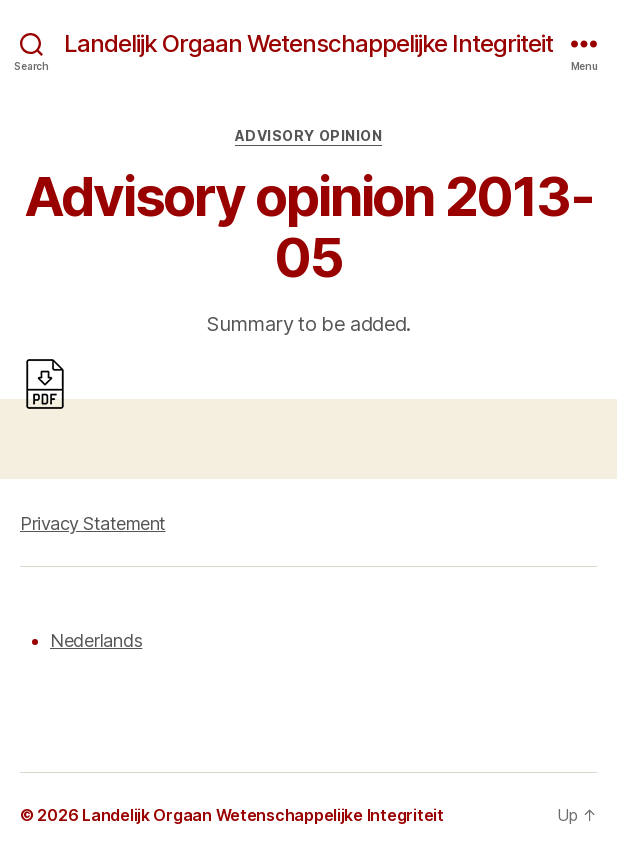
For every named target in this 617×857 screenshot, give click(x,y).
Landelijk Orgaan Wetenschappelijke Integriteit (308, 44)
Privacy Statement (93, 523)
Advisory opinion (308, 135)
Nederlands (96, 640)
